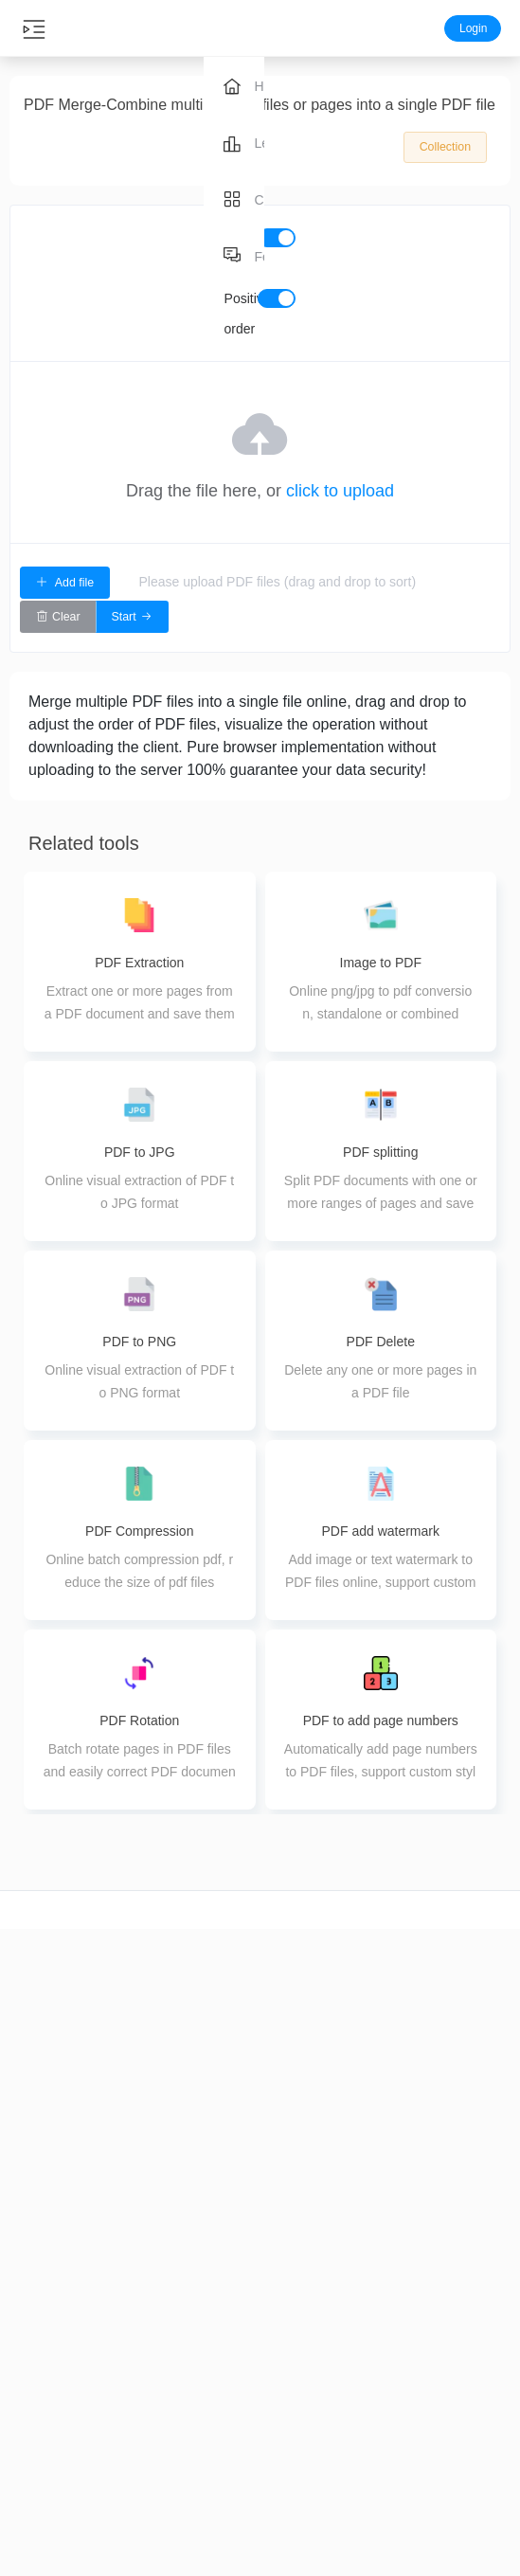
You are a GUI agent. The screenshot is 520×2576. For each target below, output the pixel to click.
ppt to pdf (390, 2380)
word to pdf (390, 2314)
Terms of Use (477, 2414)
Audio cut (129, 2293)
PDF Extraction (216, 2447)
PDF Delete (217, 2480)
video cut (43, 2293)
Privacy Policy (476, 2380)
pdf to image (390, 2414)
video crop (43, 2326)
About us (477, 2314)
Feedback (477, 2347)
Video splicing (44, 2492)
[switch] (277, 237)
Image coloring (303, 2525)
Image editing (303, 2492)
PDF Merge (216, 2380)
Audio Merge (130, 2459)
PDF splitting (217, 2414)
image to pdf (390, 2347)
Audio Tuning (130, 2492)
